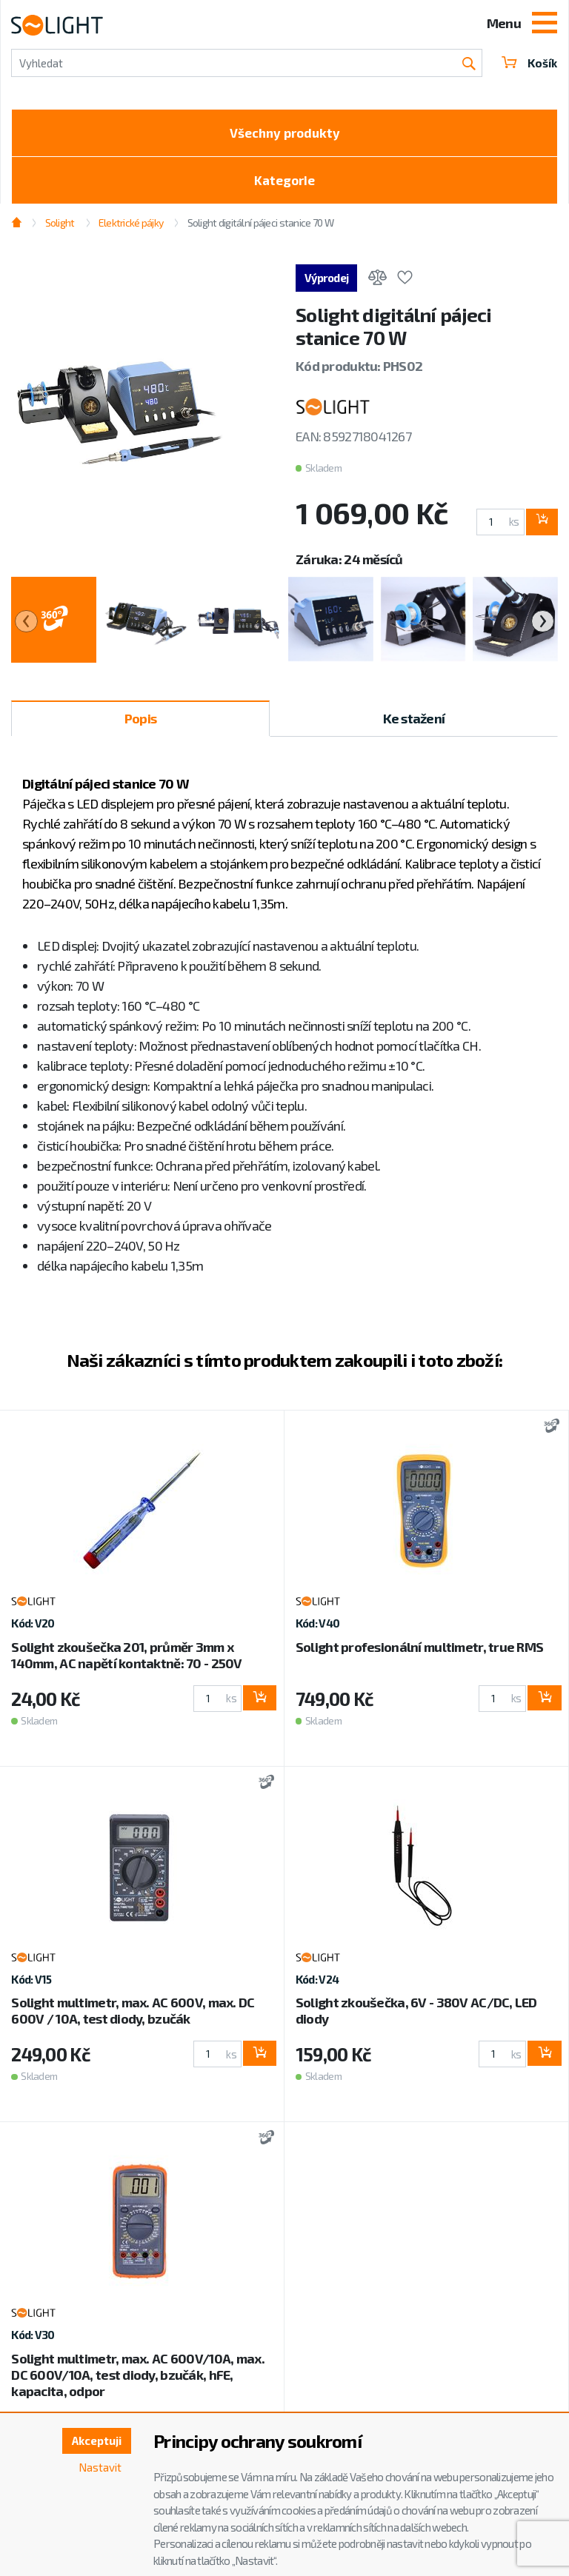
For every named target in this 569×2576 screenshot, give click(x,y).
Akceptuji (94, 2442)
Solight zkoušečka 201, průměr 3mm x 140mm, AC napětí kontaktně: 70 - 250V (126, 1660)
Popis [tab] (140, 724)
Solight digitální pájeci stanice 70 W (260, 227)
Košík (528, 63)
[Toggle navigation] (544, 24)
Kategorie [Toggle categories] (284, 184)
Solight (60, 227)
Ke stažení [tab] (414, 724)
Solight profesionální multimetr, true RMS (419, 1652)
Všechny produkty (284, 134)
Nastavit (98, 2469)
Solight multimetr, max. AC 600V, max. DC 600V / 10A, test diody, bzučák (132, 2016)
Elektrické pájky (131, 227)
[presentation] (26, 627)
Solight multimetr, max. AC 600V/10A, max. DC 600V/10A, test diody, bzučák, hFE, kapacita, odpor (137, 2379)
